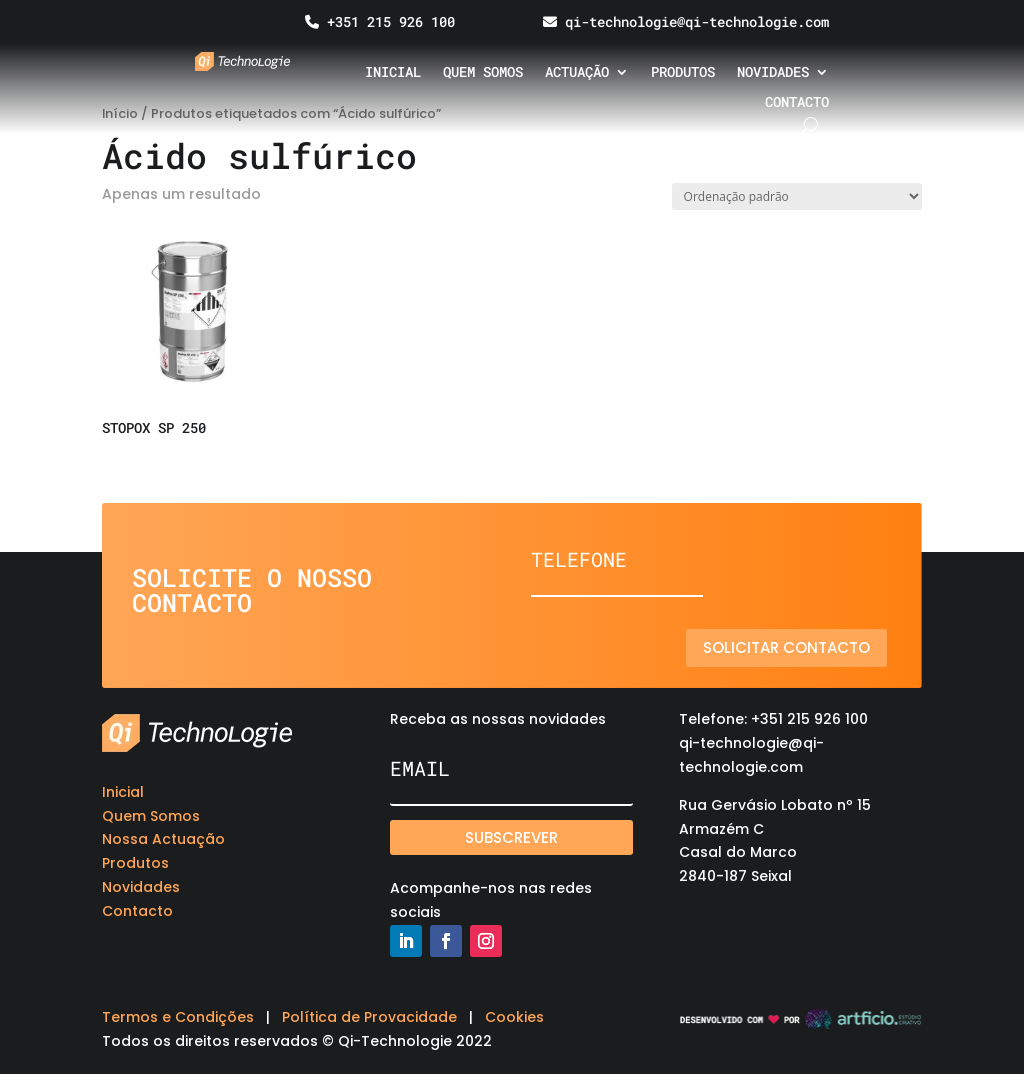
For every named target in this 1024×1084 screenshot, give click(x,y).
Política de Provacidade (369, 1017)
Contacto (797, 103)
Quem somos (483, 73)
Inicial (393, 73)
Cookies (514, 1017)
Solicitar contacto (786, 647)
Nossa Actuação (163, 839)
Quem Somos (151, 816)
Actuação (577, 73)
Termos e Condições (178, 1017)
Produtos (683, 73)
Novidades (773, 73)
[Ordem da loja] (797, 196)
